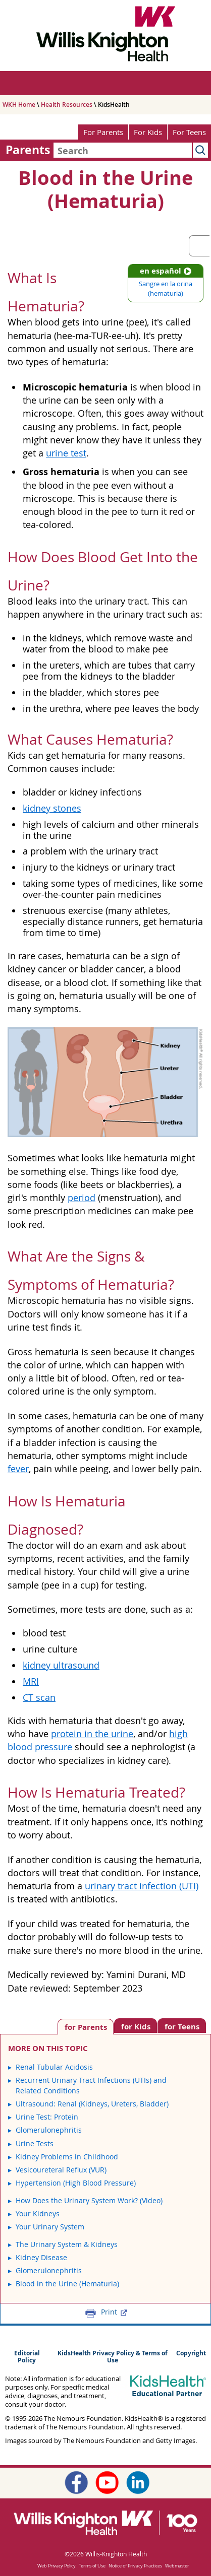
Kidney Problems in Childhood (67, 2156)
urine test (66, 453)
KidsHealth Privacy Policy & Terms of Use (113, 2357)
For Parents (103, 132)
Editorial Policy (27, 2357)
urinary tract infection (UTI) (141, 1886)
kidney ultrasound (61, 1665)
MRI (31, 1681)
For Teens (189, 132)
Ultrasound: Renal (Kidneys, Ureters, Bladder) (92, 2103)
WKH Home (19, 104)
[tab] (181, 2025)
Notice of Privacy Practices (135, 2566)
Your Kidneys (38, 2213)
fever (18, 1469)
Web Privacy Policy (56, 2566)
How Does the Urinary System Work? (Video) (89, 2200)
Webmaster (177, 2566)
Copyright (191, 2353)
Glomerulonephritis (49, 2130)
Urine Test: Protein (47, 2117)
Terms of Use (92, 2566)
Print (114, 2312)
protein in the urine (92, 1734)
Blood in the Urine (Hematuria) (67, 2283)
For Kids (148, 132)
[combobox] (123, 150)
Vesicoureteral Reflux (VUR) (61, 2169)
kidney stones (52, 808)
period (81, 1198)
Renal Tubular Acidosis (54, 2067)
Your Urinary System (50, 2226)
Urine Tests (35, 2143)
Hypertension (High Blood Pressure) (76, 2183)
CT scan (39, 1697)
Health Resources (66, 104)
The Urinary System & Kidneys (67, 2244)
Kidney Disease (41, 2257)
